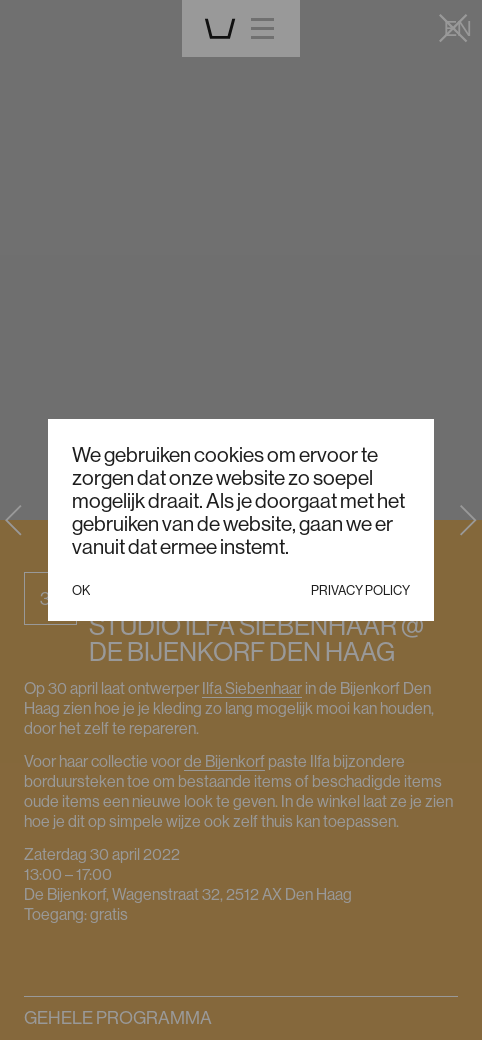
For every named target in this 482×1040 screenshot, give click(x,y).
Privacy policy (360, 590)
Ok (81, 590)
